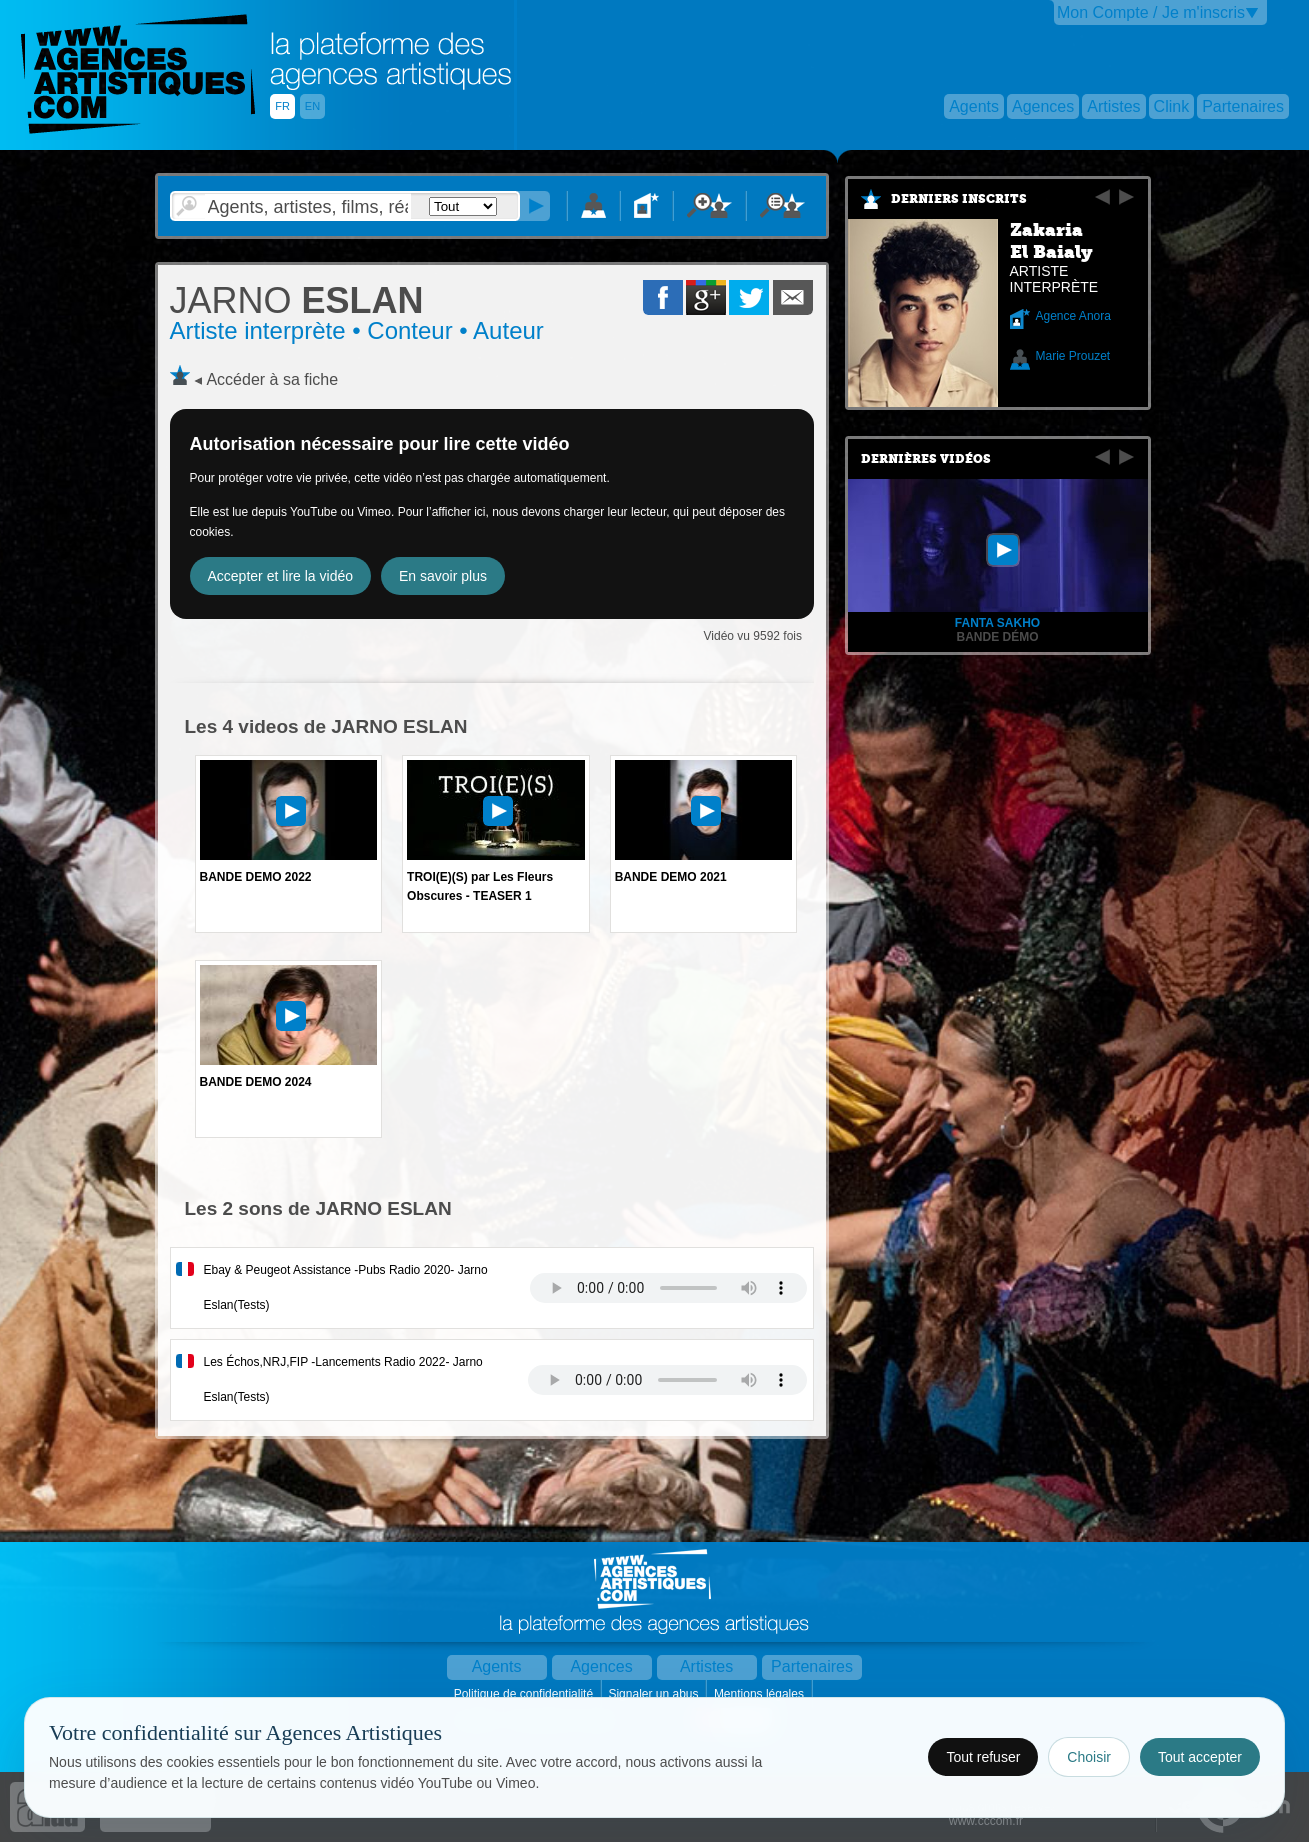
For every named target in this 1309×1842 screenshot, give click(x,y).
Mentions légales (760, 1694)
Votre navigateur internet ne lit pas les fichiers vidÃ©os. (668, 1288)
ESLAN (297, 300)
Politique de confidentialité (525, 1694)
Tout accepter (1200, 1757)
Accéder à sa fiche (272, 379)
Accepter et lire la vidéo (281, 576)
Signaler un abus (654, 1694)
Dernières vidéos (926, 459)
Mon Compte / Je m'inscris (1151, 12)
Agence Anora (1073, 316)
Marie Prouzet (1073, 356)
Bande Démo (997, 637)
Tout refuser (983, 1757)
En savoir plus (443, 576)
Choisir (1089, 1757)
